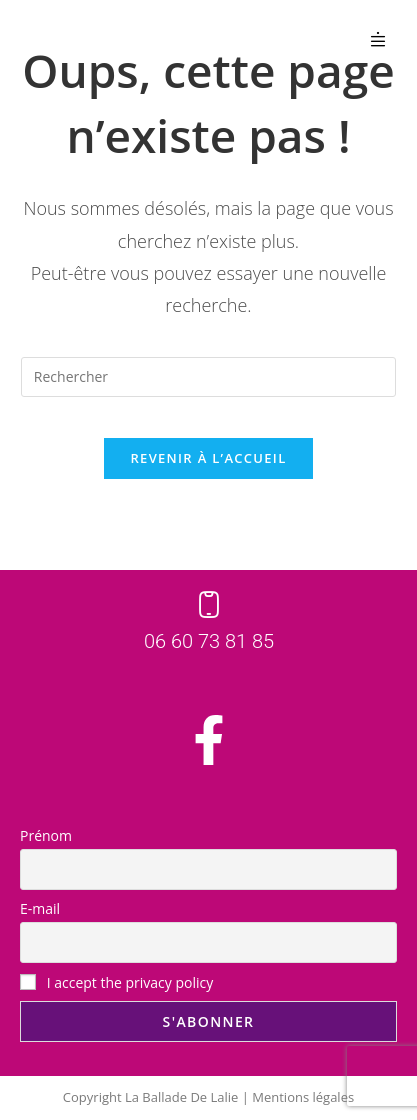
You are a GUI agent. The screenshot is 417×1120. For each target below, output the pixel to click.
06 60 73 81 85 (209, 641)
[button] (378, 39)
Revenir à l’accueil (208, 458)
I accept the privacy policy (116, 982)
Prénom (46, 835)
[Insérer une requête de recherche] (208, 377)
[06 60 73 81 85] (209, 605)
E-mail (40, 908)
